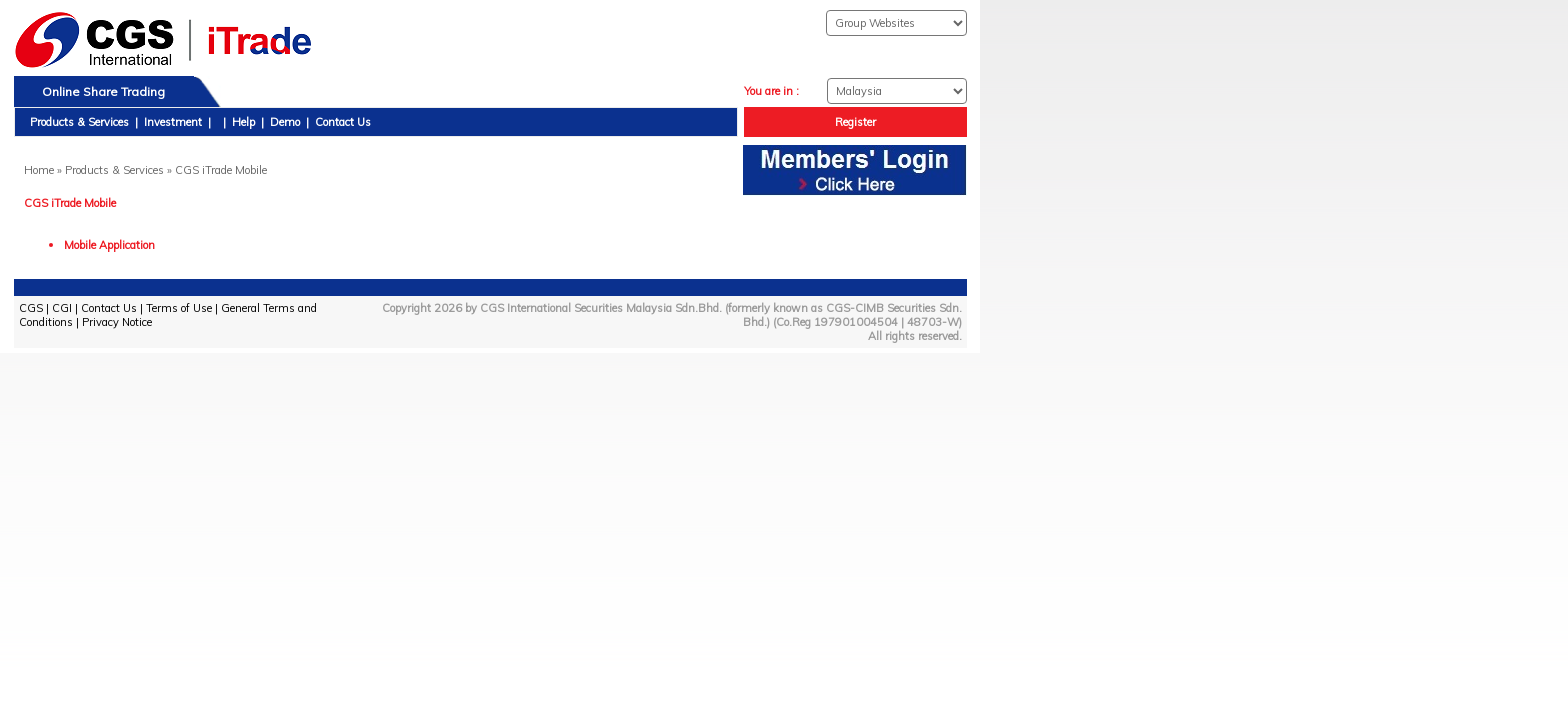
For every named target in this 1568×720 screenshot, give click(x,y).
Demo (285, 122)
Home (39, 170)
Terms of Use (179, 308)
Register (855, 122)
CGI (62, 308)
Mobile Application (109, 245)
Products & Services (79, 122)
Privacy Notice (117, 322)
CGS (31, 308)
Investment (173, 122)
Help (243, 122)
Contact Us (343, 122)
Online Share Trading (103, 91)
